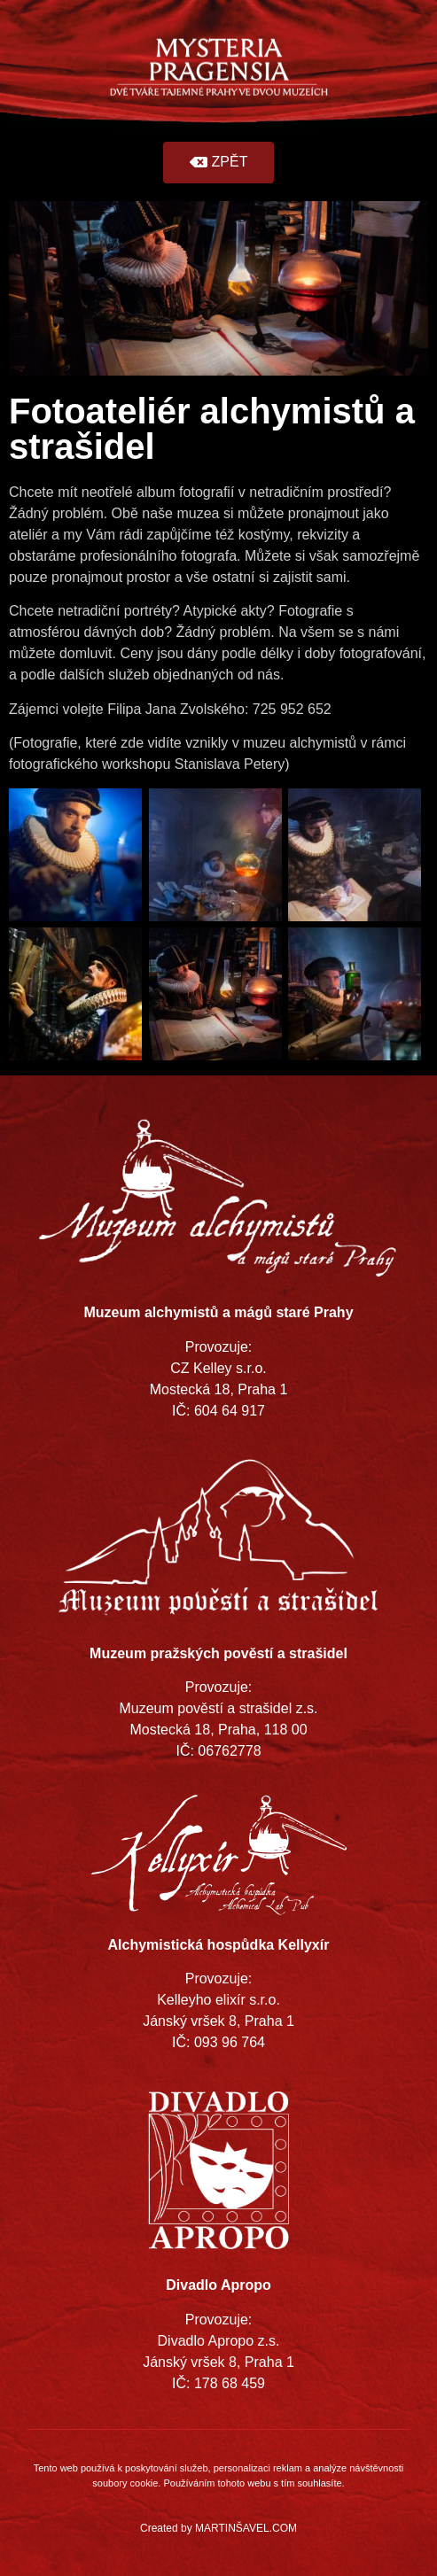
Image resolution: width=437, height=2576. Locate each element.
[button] (219, 162)
